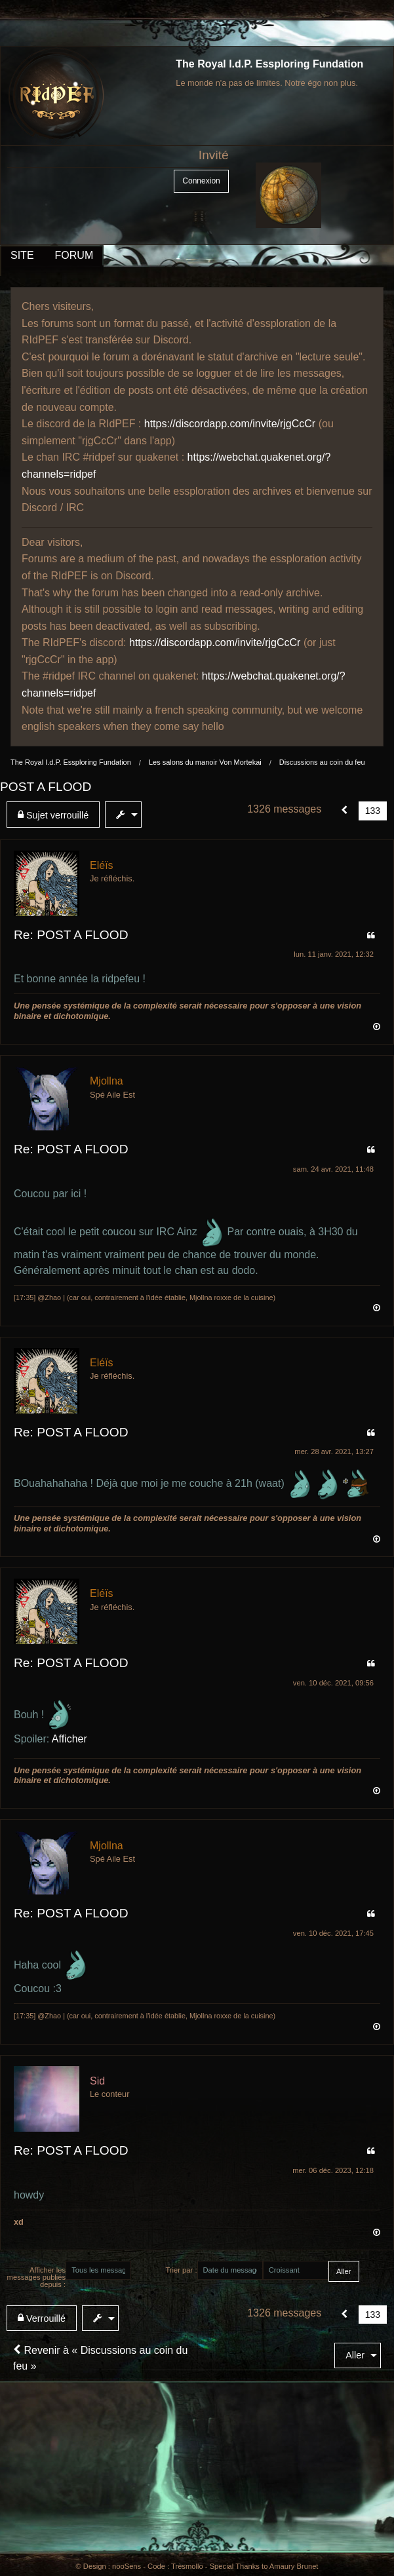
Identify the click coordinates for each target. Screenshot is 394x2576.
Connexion (201, 180)
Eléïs (101, 865)
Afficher (69, 1738)
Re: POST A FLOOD (71, 935)
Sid (97, 2080)
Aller (354, 2355)
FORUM (74, 255)
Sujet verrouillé (53, 814)
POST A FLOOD (45, 787)
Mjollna (106, 1080)
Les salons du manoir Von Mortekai (205, 762)
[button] (344, 810)
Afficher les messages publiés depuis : (36, 2277)
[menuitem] (56, 814)
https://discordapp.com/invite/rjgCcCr (229, 423)
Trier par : (181, 2270)
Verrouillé (42, 2318)
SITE (22, 255)
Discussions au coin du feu (322, 762)
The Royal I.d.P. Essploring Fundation (269, 63)
